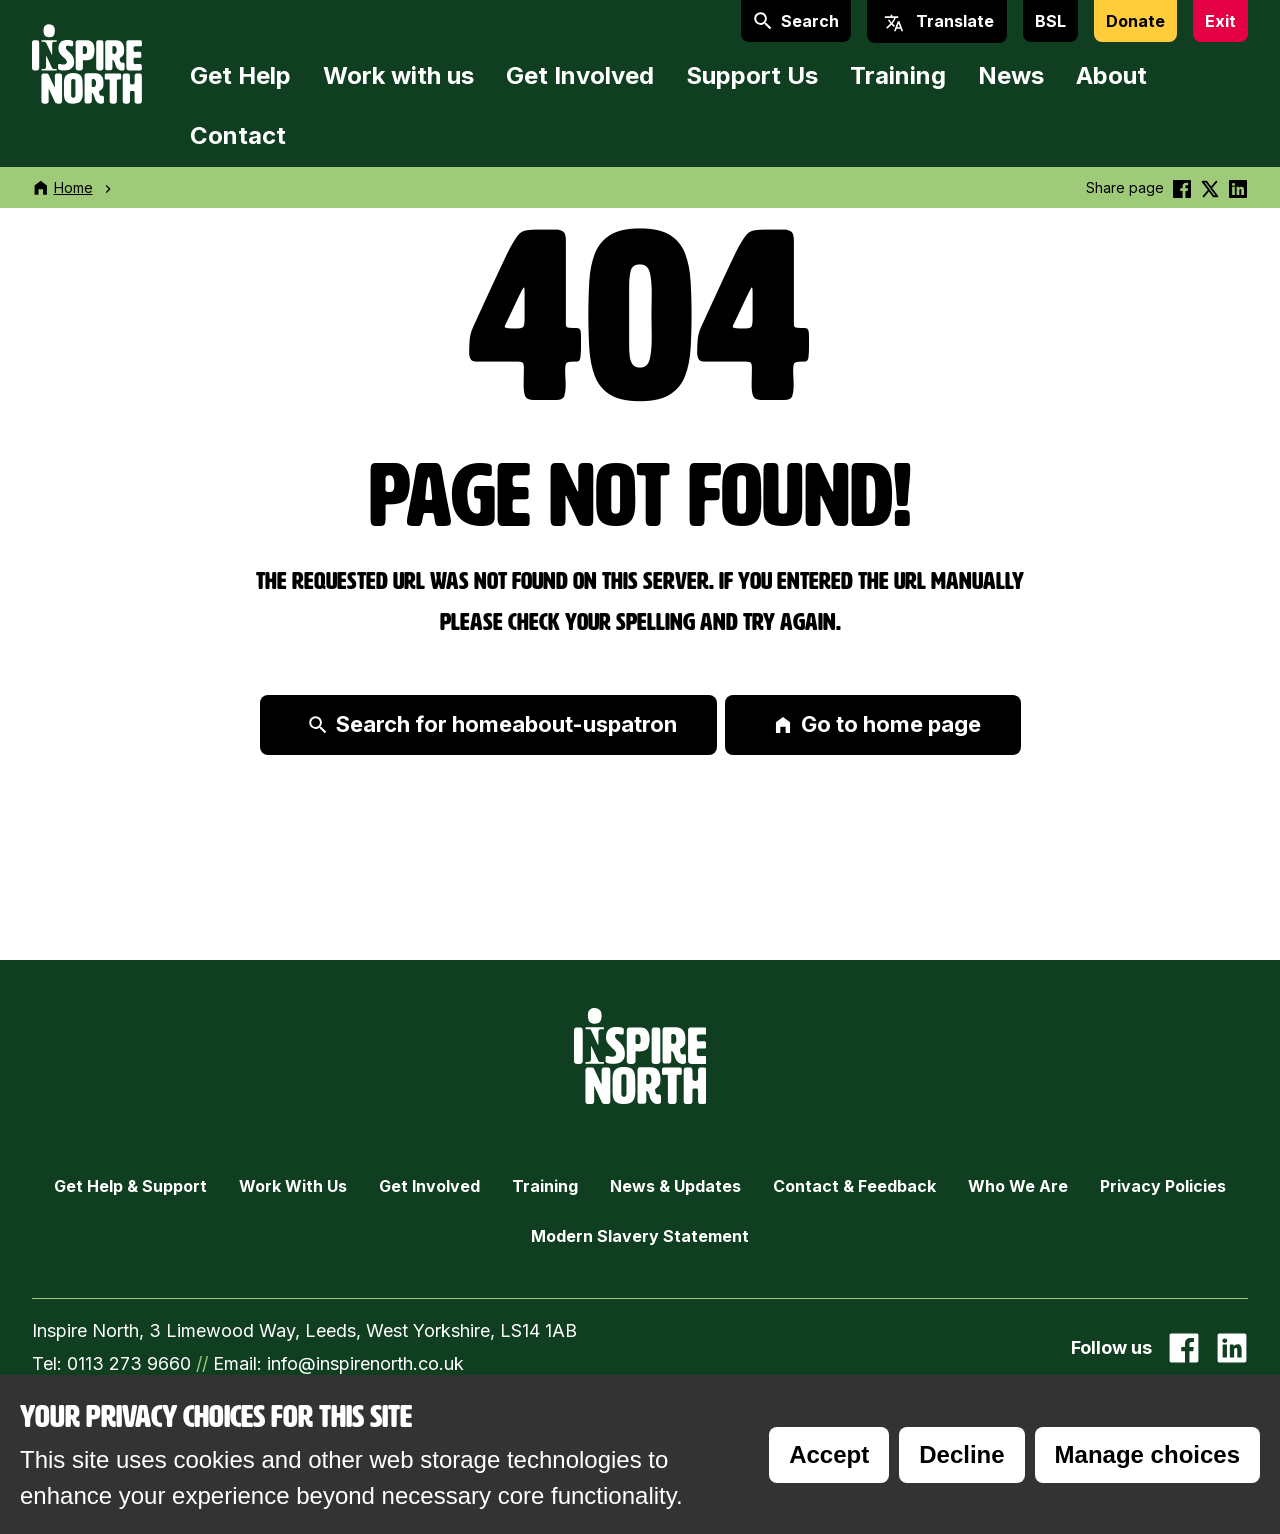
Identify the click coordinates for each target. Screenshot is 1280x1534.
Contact (238, 135)
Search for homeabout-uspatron (492, 724)
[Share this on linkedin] (1238, 187)
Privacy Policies (1163, 1186)
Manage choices (1147, 1454)
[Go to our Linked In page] (1232, 1348)
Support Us (752, 75)
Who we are (1018, 1186)
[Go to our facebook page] (1184, 1348)
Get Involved (580, 75)
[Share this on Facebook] (1182, 187)
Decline (961, 1454)
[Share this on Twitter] (1210, 187)
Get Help (240, 75)
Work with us (398, 75)
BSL (1050, 21)
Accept (829, 1454)
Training (898, 75)
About (1111, 75)
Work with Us (293, 1186)
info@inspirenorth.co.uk (365, 1363)
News (1011, 75)
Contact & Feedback (854, 1186)
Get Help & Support (130, 1186)
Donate (1135, 21)
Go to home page (877, 724)
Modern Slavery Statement (640, 1236)
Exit (1220, 21)
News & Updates (675, 1186)
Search (796, 21)
